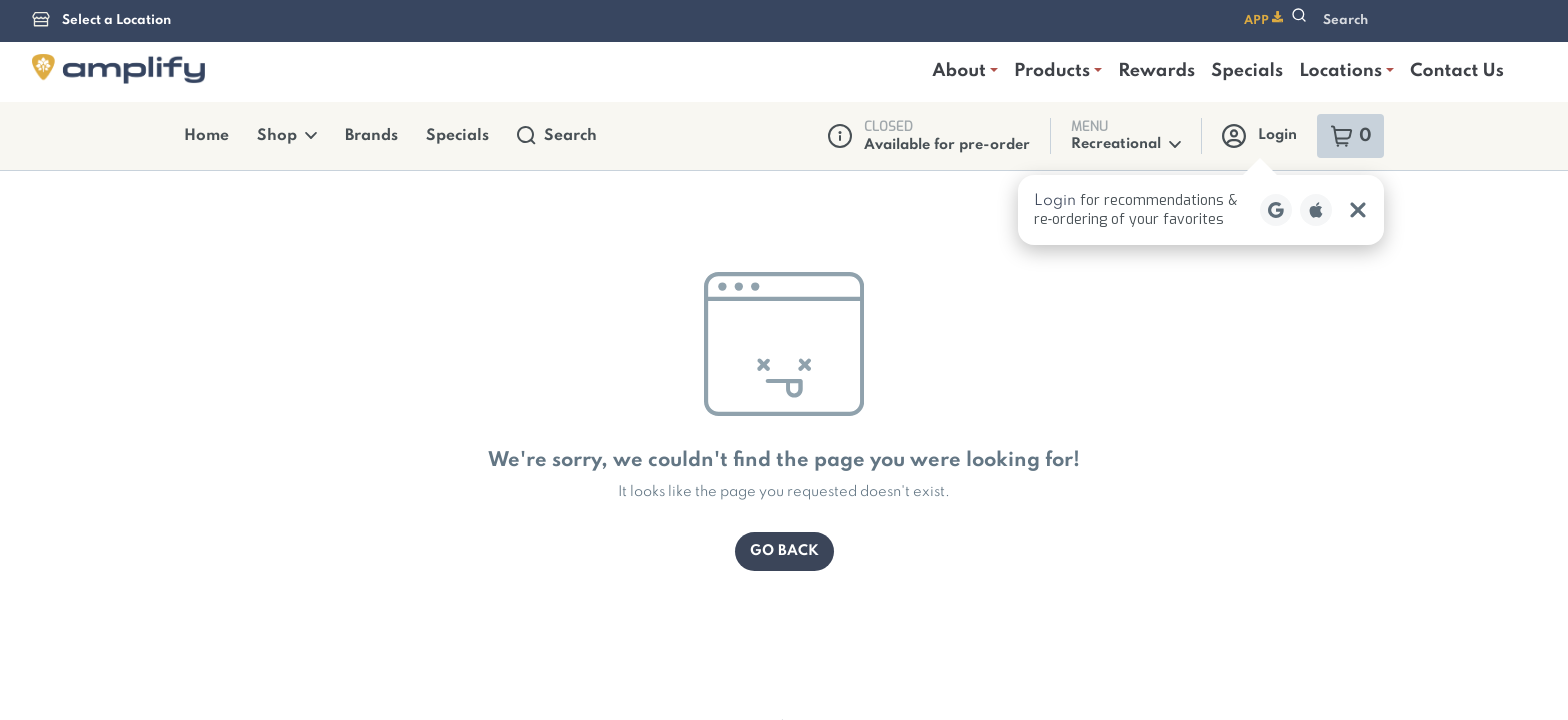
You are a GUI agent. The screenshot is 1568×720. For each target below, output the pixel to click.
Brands (358, 34)
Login (1261, 34)
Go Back (783, 449)
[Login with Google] (1276, 108)
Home (203, 34)
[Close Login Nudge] (1358, 108)
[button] (1201, 108)
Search (532, 34)
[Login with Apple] (1316, 108)
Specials (438, 34)
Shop (278, 34)
